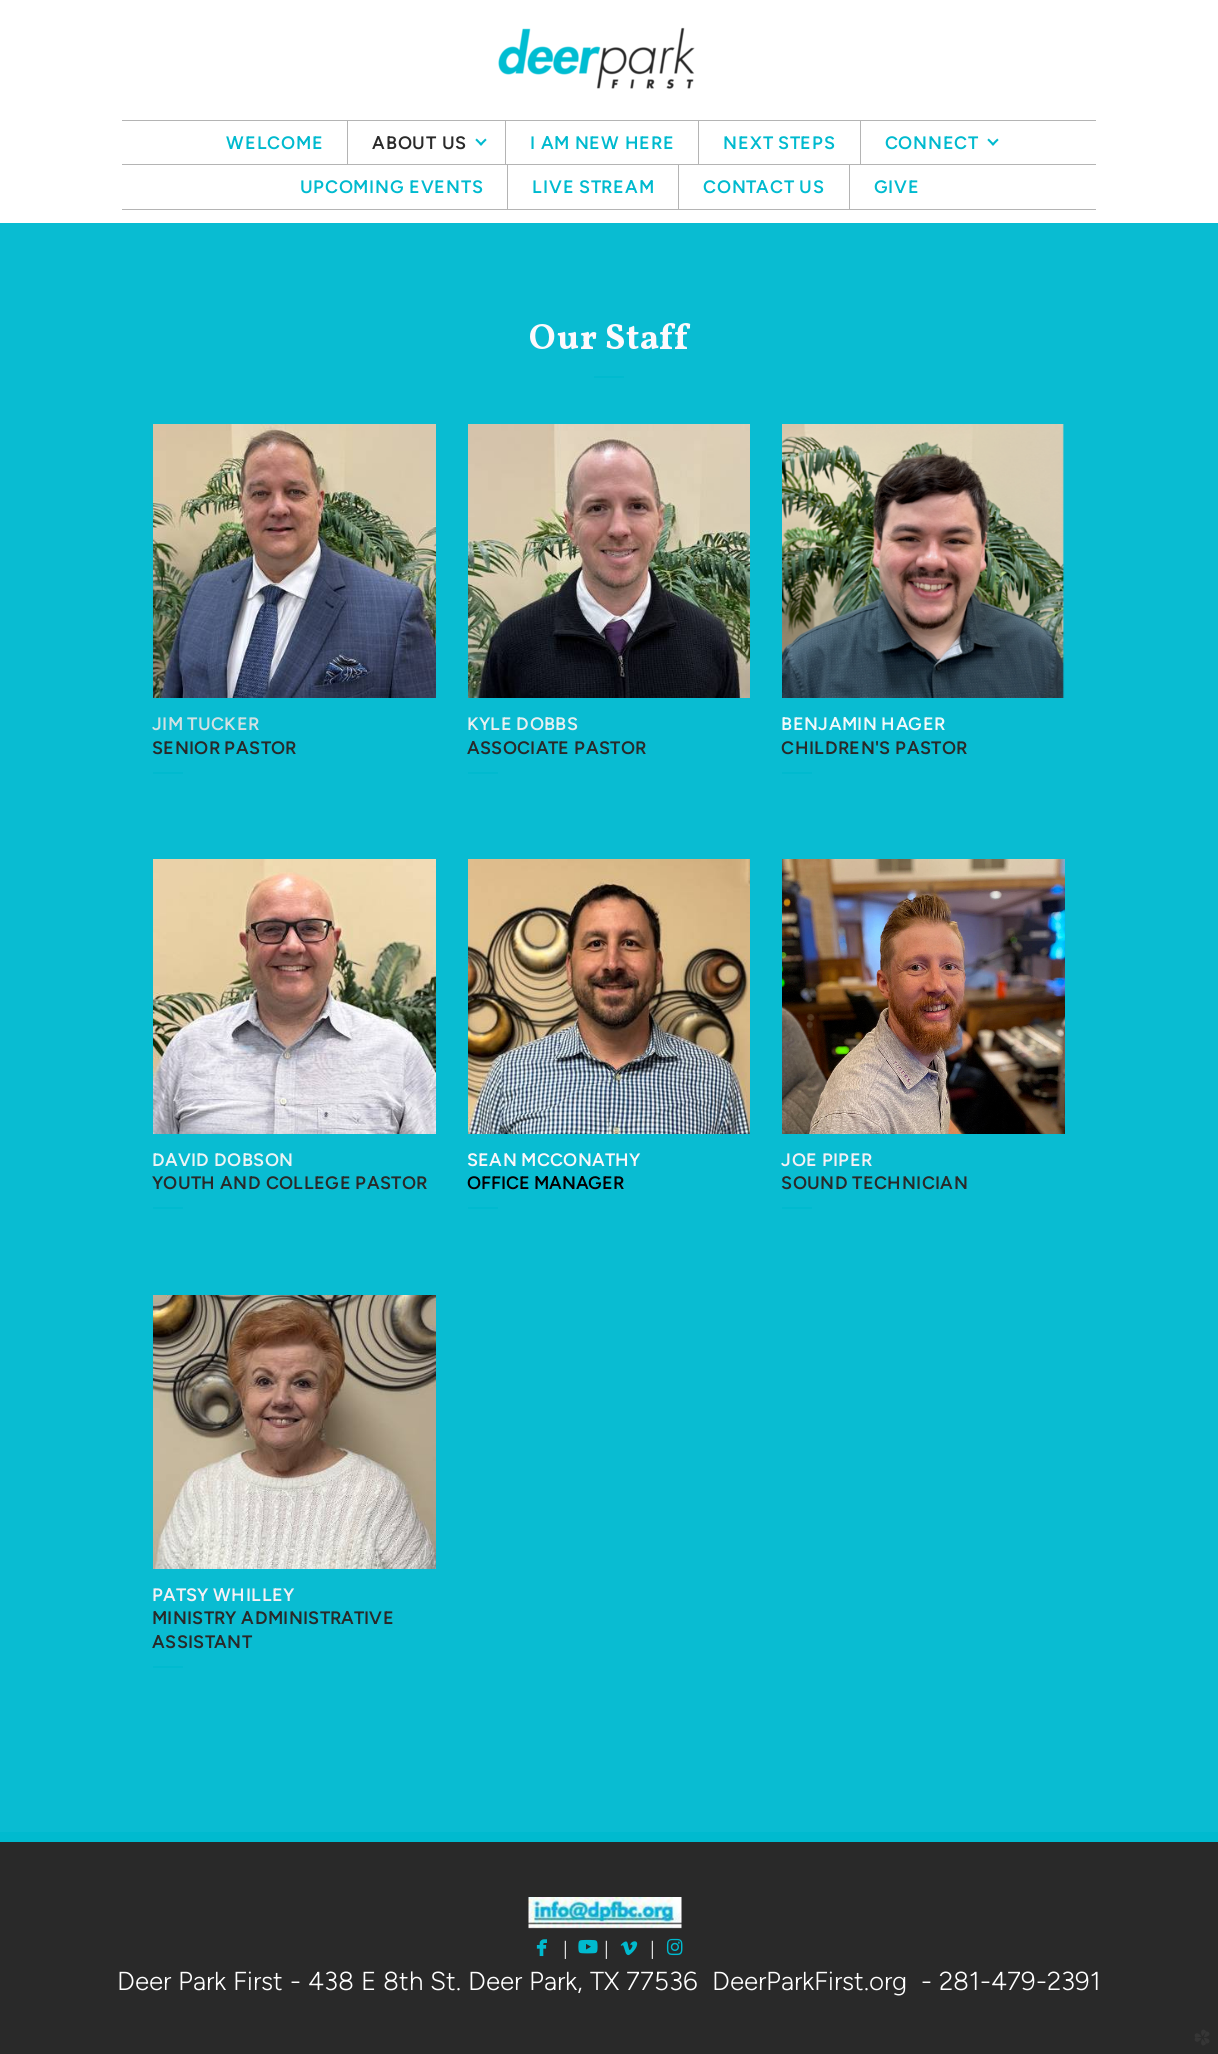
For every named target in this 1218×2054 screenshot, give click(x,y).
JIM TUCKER (206, 724)
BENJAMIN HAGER (863, 724)
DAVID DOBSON (222, 1160)
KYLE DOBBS (523, 724)
